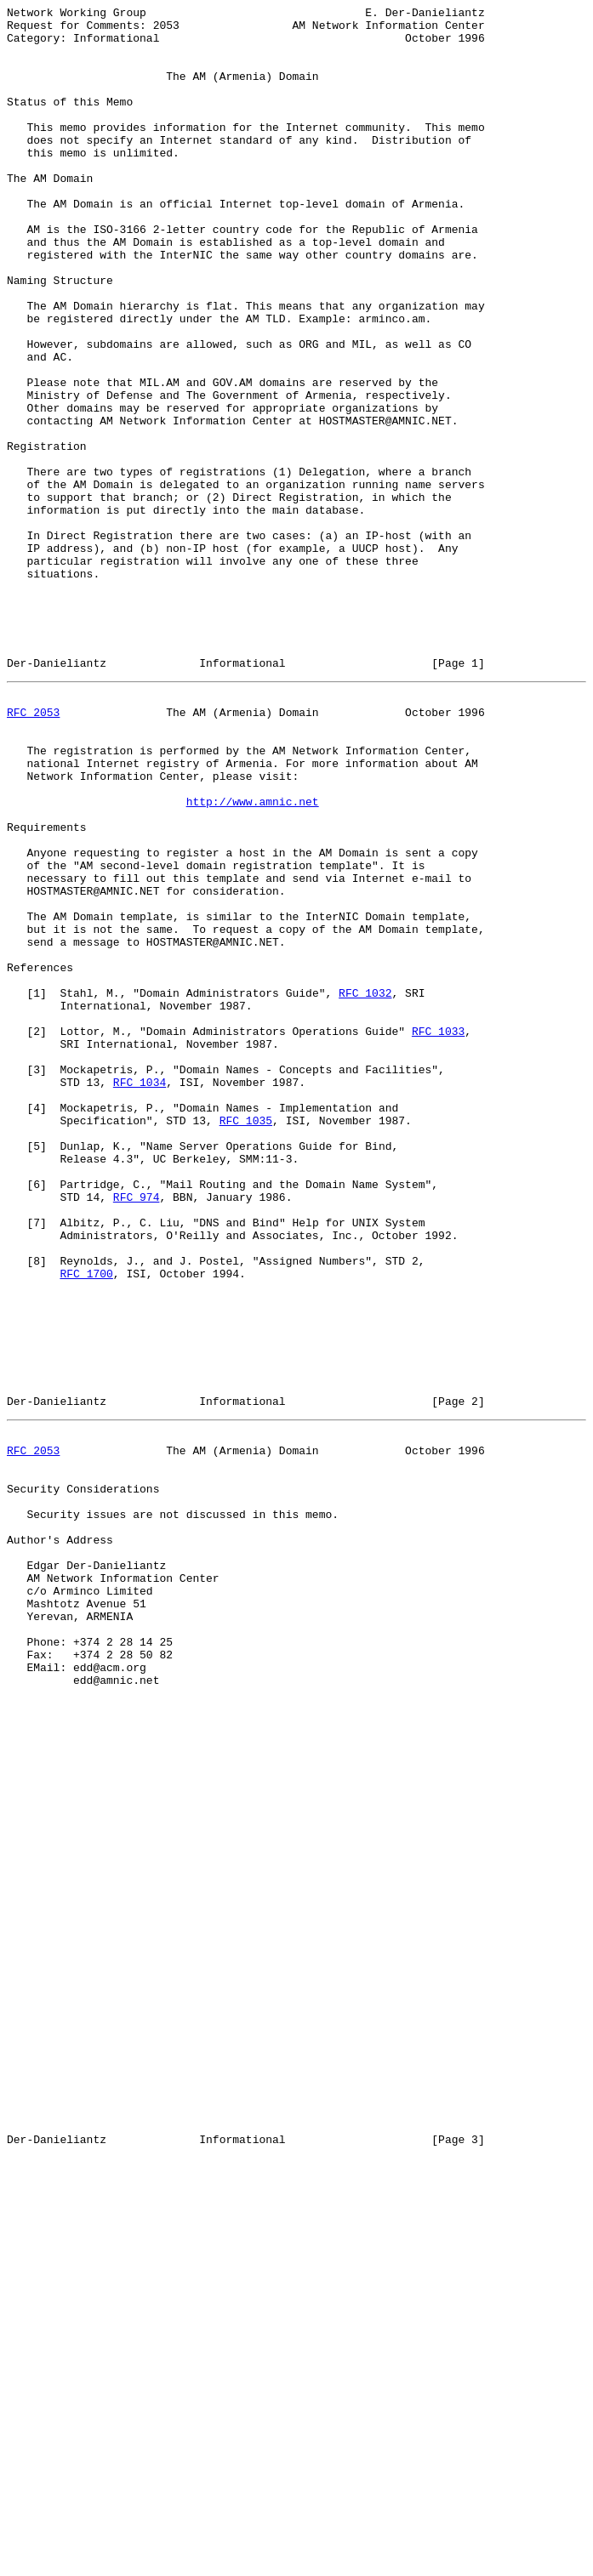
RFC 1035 (246, 1339)
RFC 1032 (365, 1186)
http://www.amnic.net (252, 956)
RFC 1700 (86, 1523)
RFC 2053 (33, 849)
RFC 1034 (139, 1293)
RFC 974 (136, 1431)
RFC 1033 (438, 1232)
